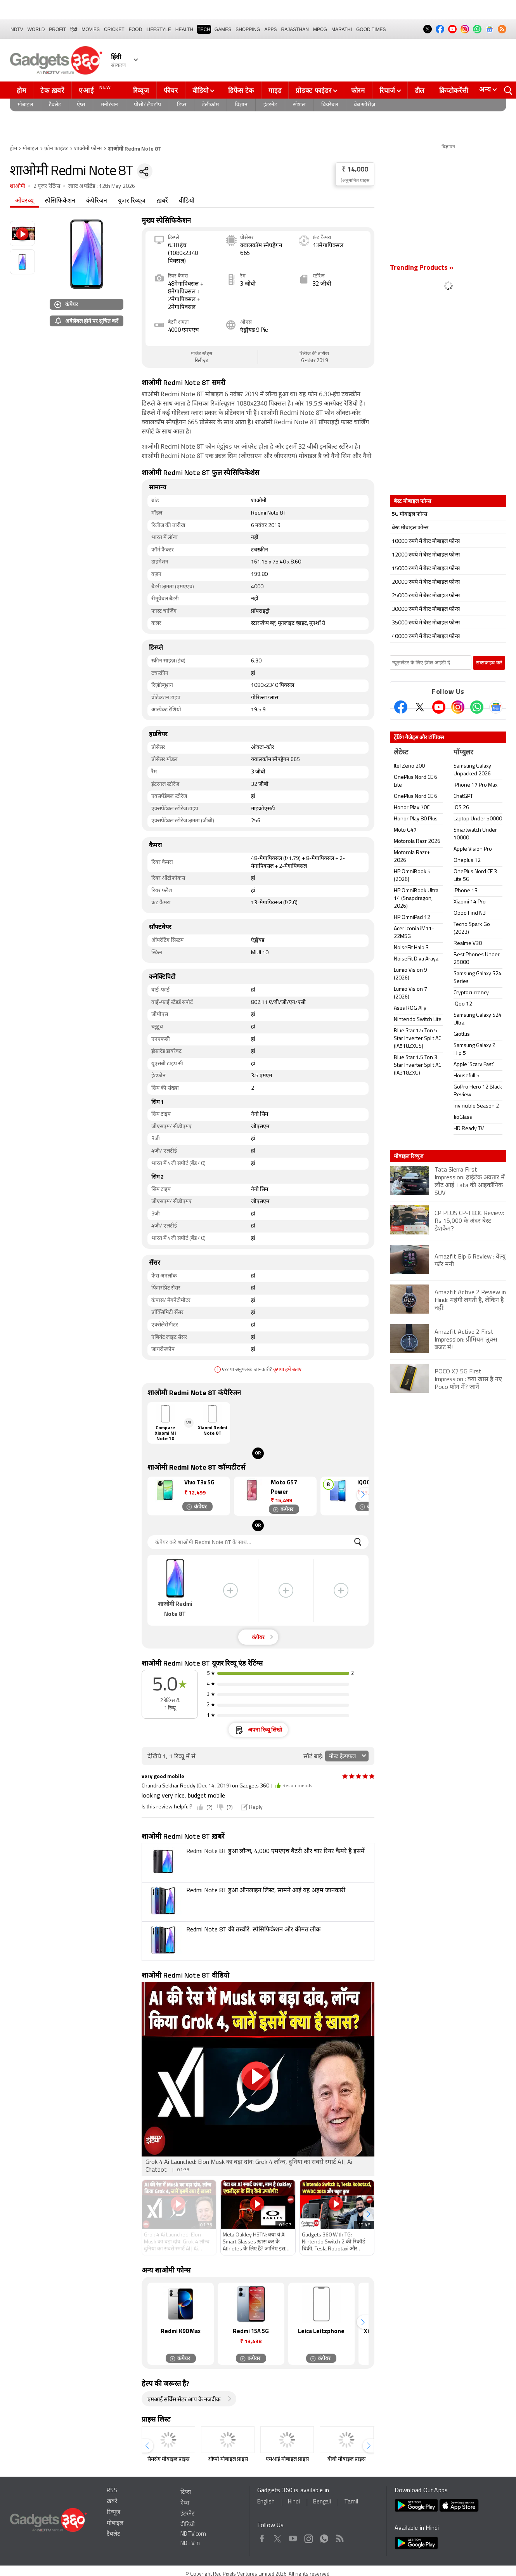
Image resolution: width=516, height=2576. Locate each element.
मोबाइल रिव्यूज (408, 1156)
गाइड (274, 90)
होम (21, 90)
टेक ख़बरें (52, 90)
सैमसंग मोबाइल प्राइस (168, 2459)
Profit (57, 29)
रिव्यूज (141, 90)
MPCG (320, 29)
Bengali (322, 2502)
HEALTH (184, 29)
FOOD (135, 29)
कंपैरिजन (96, 201)
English (266, 2502)
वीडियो (200, 90)
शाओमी (18, 186)
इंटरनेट (270, 105)
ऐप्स (81, 105)
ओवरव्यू (24, 201)
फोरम (358, 90)
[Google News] (495, 707)
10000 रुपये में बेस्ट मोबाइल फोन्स (426, 541)
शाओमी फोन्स (88, 149)
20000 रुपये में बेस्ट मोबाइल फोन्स (426, 582)
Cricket (114, 29)
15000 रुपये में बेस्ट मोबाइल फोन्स (426, 569)
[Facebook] (400, 707)
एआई (96, 89)
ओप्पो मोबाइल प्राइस (228, 2459)
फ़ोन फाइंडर (56, 149)
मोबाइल (25, 105)
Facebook (262, 2537)
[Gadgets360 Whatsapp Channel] (476, 707)
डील (420, 90)
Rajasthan (295, 29)
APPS (271, 29)
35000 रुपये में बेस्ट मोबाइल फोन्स (426, 623)
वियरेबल (329, 105)
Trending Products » (422, 268)
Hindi (294, 2502)
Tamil (351, 2502)
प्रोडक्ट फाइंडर (313, 90)
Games (223, 29)
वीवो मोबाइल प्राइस (346, 2459)
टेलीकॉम (210, 105)
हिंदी (73, 29)
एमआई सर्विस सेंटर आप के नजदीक (184, 2400)
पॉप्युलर (463, 752)
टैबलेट (55, 105)
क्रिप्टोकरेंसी (453, 90)
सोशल (299, 105)
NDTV (16, 29)
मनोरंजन (109, 105)
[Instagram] (457, 707)
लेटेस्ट (401, 752)
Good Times (371, 29)
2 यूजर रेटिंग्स (47, 186)
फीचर (171, 90)
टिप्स (181, 105)
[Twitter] (419, 707)
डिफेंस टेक (241, 90)
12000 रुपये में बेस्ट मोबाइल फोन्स (426, 555)
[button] (363, 1494)
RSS (112, 2491)
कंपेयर (66, 304)
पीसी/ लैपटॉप (147, 105)
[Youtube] (438, 707)
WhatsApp (324, 2537)
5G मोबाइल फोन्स (409, 514)
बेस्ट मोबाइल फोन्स (410, 528)
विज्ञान (241, 105)
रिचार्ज (387, 90)
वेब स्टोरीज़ (364, 105)
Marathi (341, 29)
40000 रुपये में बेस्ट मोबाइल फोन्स (426, 637)
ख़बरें (162, 201)
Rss (339, 2537)
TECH (203, 29)
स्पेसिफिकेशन (60, 201)
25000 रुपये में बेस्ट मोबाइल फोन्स (426, 596)
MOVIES (90, 29)
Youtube (293, 2537)
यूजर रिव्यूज (131, 201)
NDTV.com (193, 2534)
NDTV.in (190, 2544)
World (36, 29)
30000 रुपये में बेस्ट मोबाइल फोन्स (426, 609)
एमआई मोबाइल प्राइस (287, 2459)
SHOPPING (247, 29)
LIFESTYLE (158, 29)
